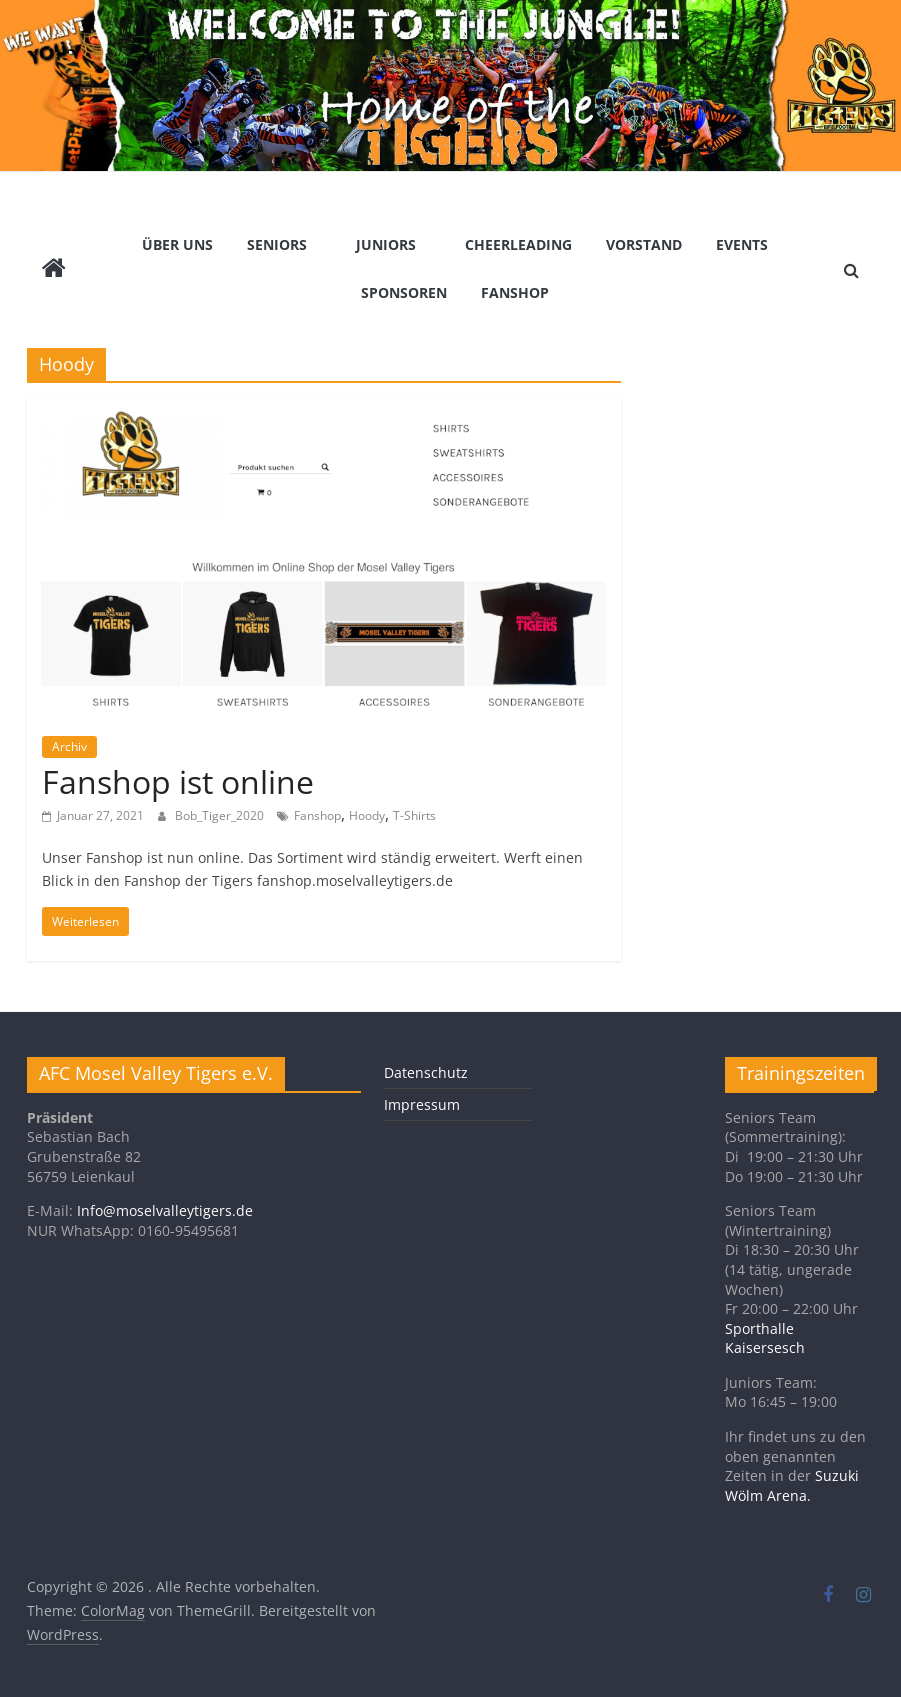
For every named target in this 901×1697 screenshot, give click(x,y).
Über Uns (177, 244)
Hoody (367, 815)
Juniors (386, 244)
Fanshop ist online (178, 781)
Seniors (277, 244)
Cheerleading (518, 244)
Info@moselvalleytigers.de (165, 1210)
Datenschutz (426, 1072)
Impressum (422, 1104)
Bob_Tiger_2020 (221, 815)
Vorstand (644, 244)
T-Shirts (414, 815)
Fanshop (515, 292)
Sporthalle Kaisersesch (765, 1338)
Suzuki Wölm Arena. (792, 1485)
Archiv (69, 746)
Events (742, 244)
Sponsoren (404, 292)
